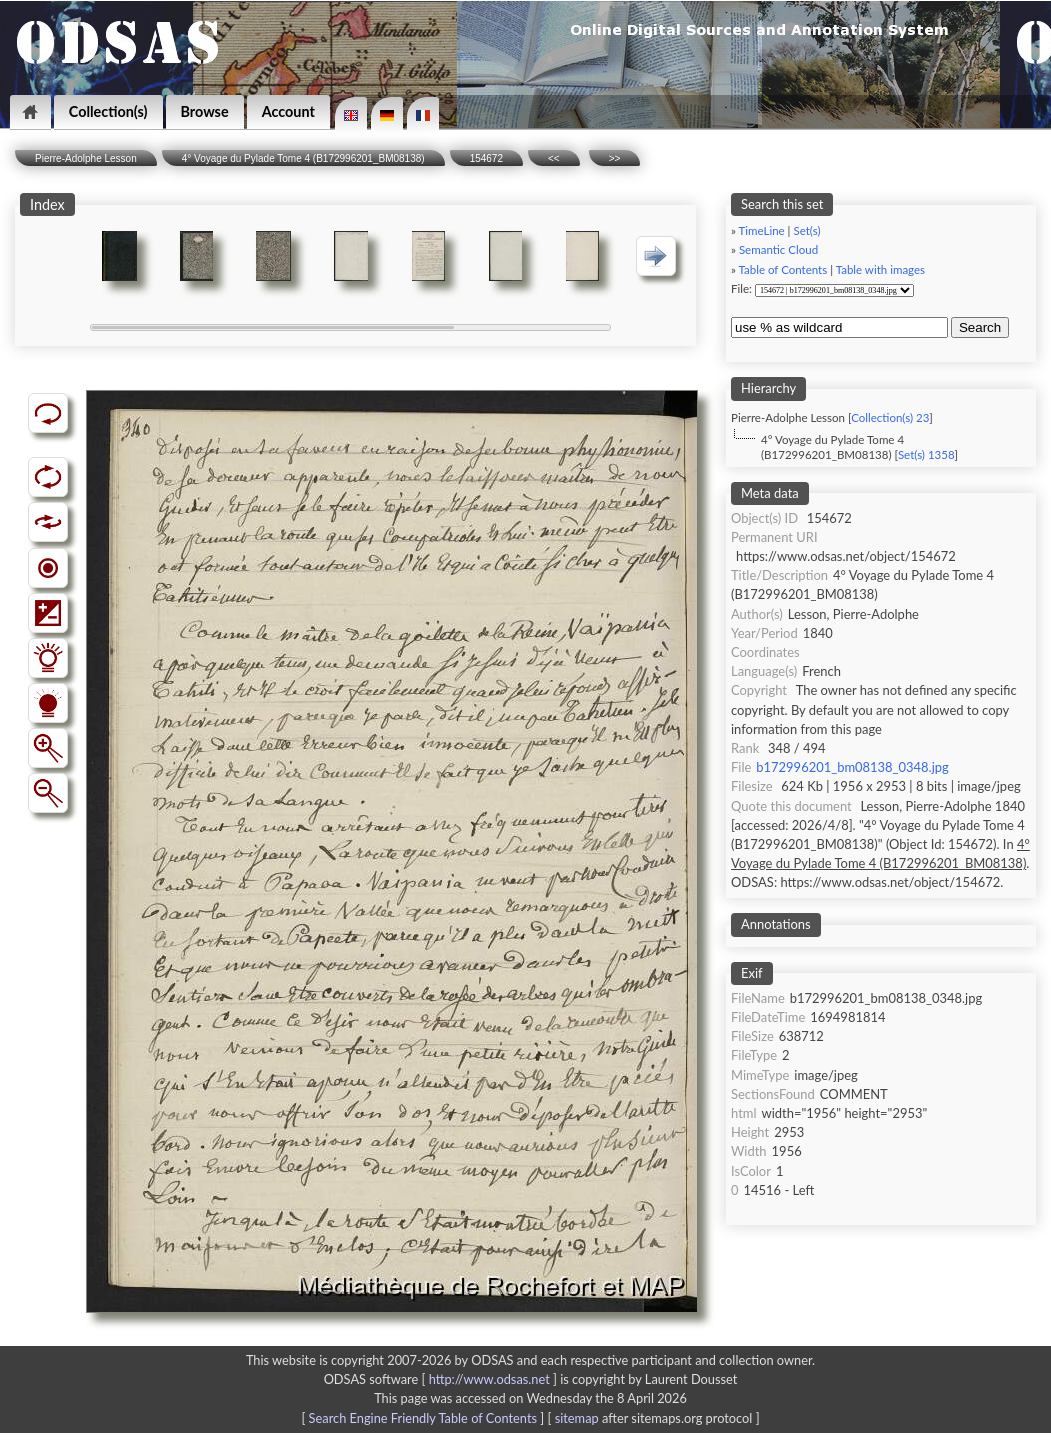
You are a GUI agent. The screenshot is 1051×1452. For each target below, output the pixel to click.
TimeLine (762, 230)
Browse (205, 111)
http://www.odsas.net (489, 1379)
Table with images (880, 269)
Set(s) (806, 230)
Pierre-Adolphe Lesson (86, 158)
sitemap (577, 1418)
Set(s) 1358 (926, 454)
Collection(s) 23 (890, 417)
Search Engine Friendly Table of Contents (423, 1418)
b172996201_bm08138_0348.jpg (852, 767)
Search (980, 327)
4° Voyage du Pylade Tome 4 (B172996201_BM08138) (303, 158)
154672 (486, 158)
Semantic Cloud (778, 249)
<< (554, 158)
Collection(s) (108, 111)
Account (288, 111)
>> (615, 158)
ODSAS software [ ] (442, 1379)
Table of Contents (783, 269)
